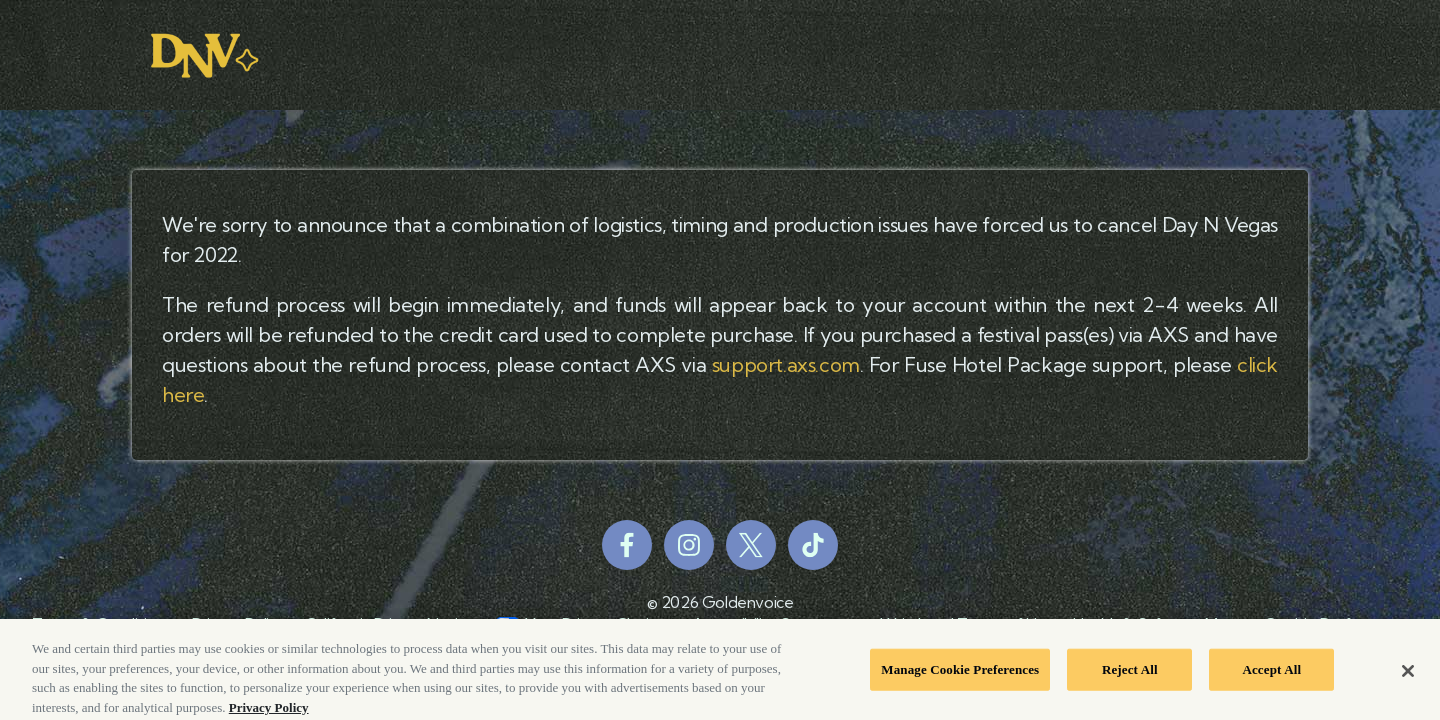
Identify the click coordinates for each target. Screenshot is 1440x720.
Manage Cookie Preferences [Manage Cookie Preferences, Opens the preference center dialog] (960, 672)
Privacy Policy (269, 710)
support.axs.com (786, 364)
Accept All (1271, 672)
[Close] (1408, 674)
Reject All (1130, 672)
